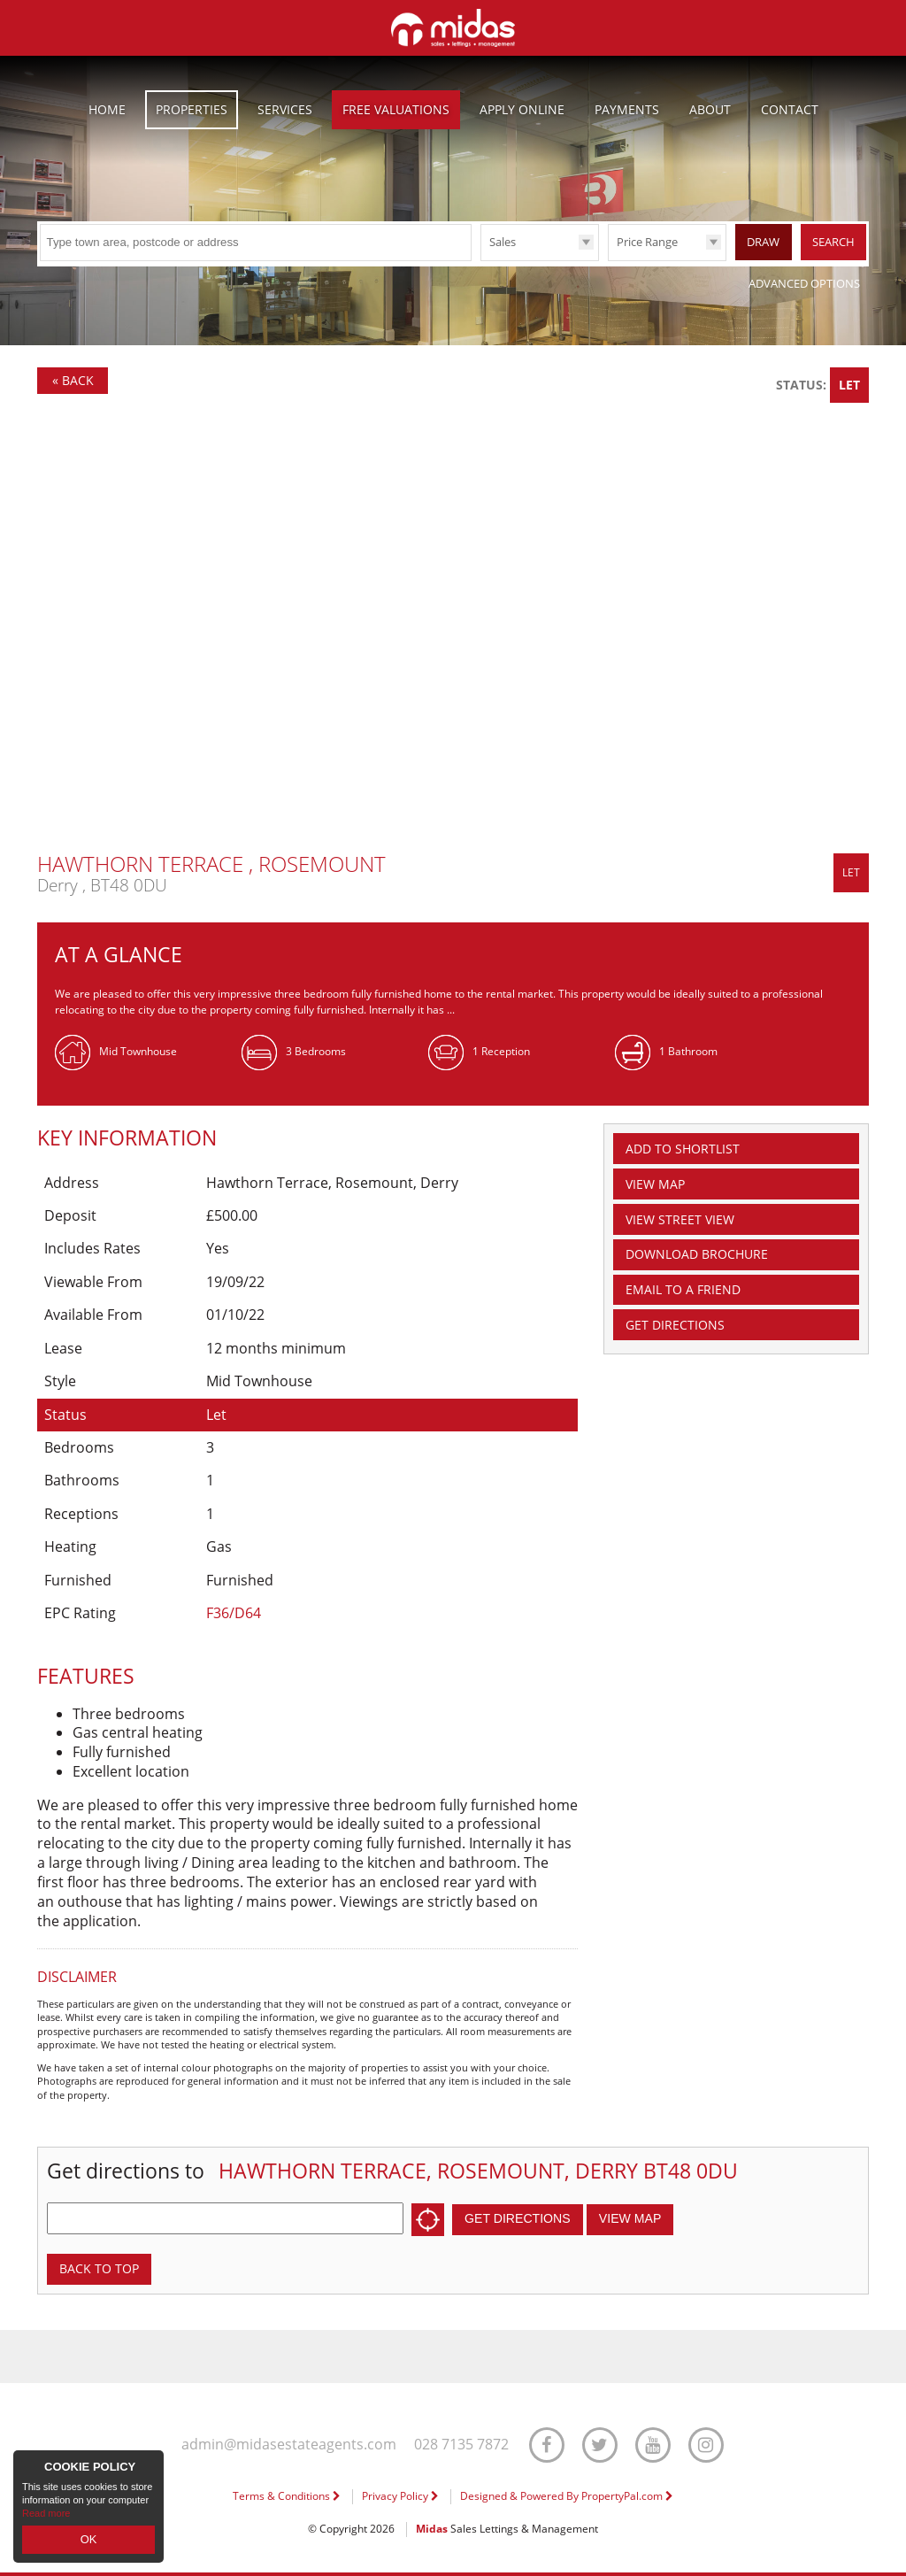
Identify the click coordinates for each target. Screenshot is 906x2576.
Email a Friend (690, 1304)
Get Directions (682, 1342)
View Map (648, 2217)
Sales (502, 242)
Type (480, 259)
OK (88, 2541)
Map (661, 1188)
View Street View (688, 1227)
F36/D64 (233, 1613)
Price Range (647, 242)
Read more (46, 2517)
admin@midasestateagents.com (287, 2447)
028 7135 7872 (463, 2447)
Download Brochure (707, 1265)
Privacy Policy (400, 2499)
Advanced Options (804, 283)
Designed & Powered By (566, 2499)
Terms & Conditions (287, 2499)
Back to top (105, 2269)
